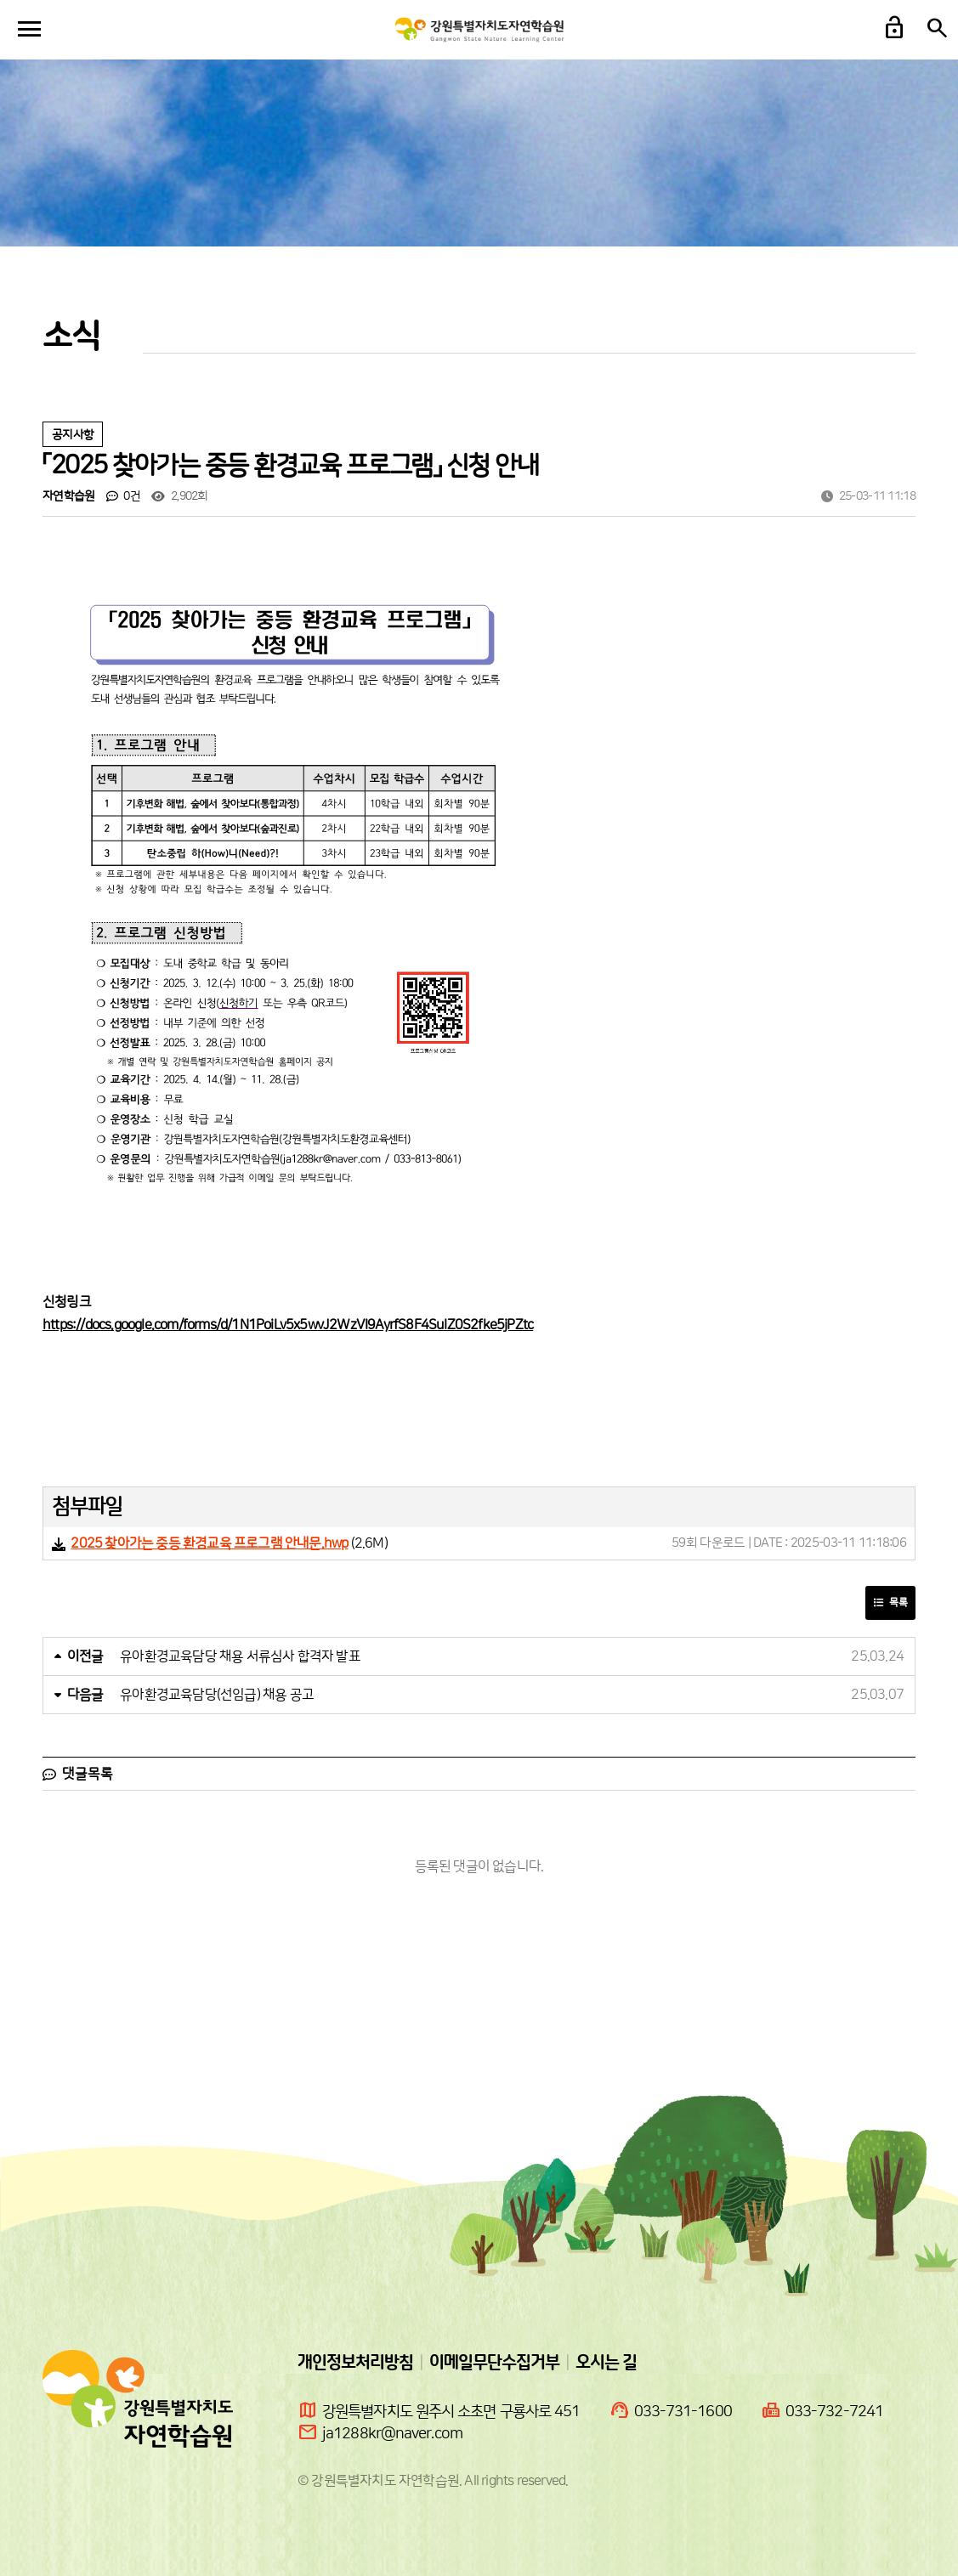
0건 (123, 496)
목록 (890, 1602)
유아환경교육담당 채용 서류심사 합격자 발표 (240, 1656)
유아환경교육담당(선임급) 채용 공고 (217, 1694)
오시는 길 (606, 2362)
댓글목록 (78, 1773)
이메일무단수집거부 (494, 2362)
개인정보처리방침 (355, 2362)
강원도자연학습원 (479, 29)
